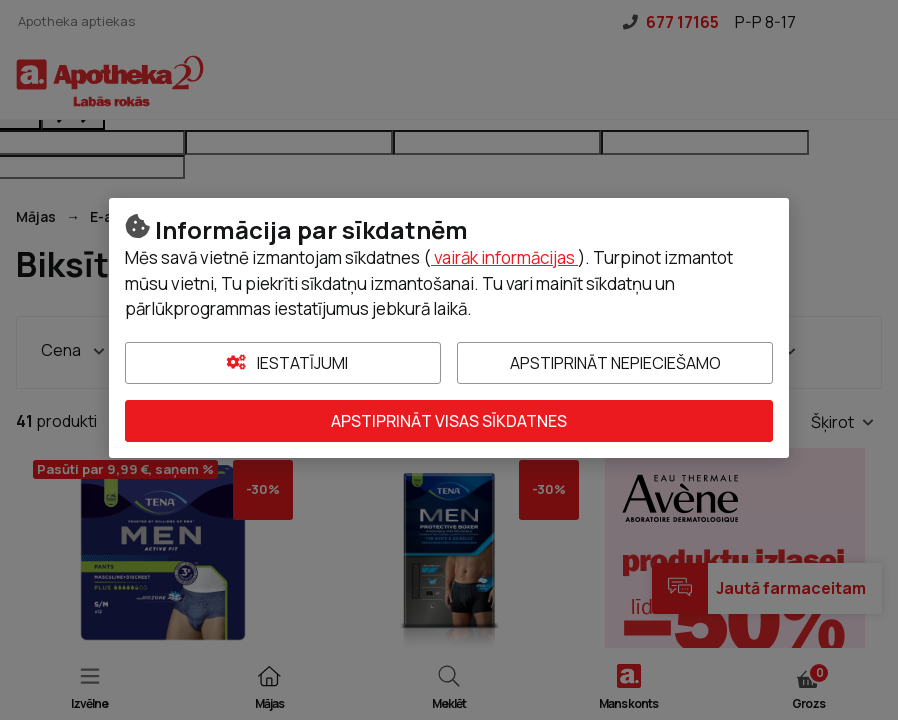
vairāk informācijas (504, 257)
